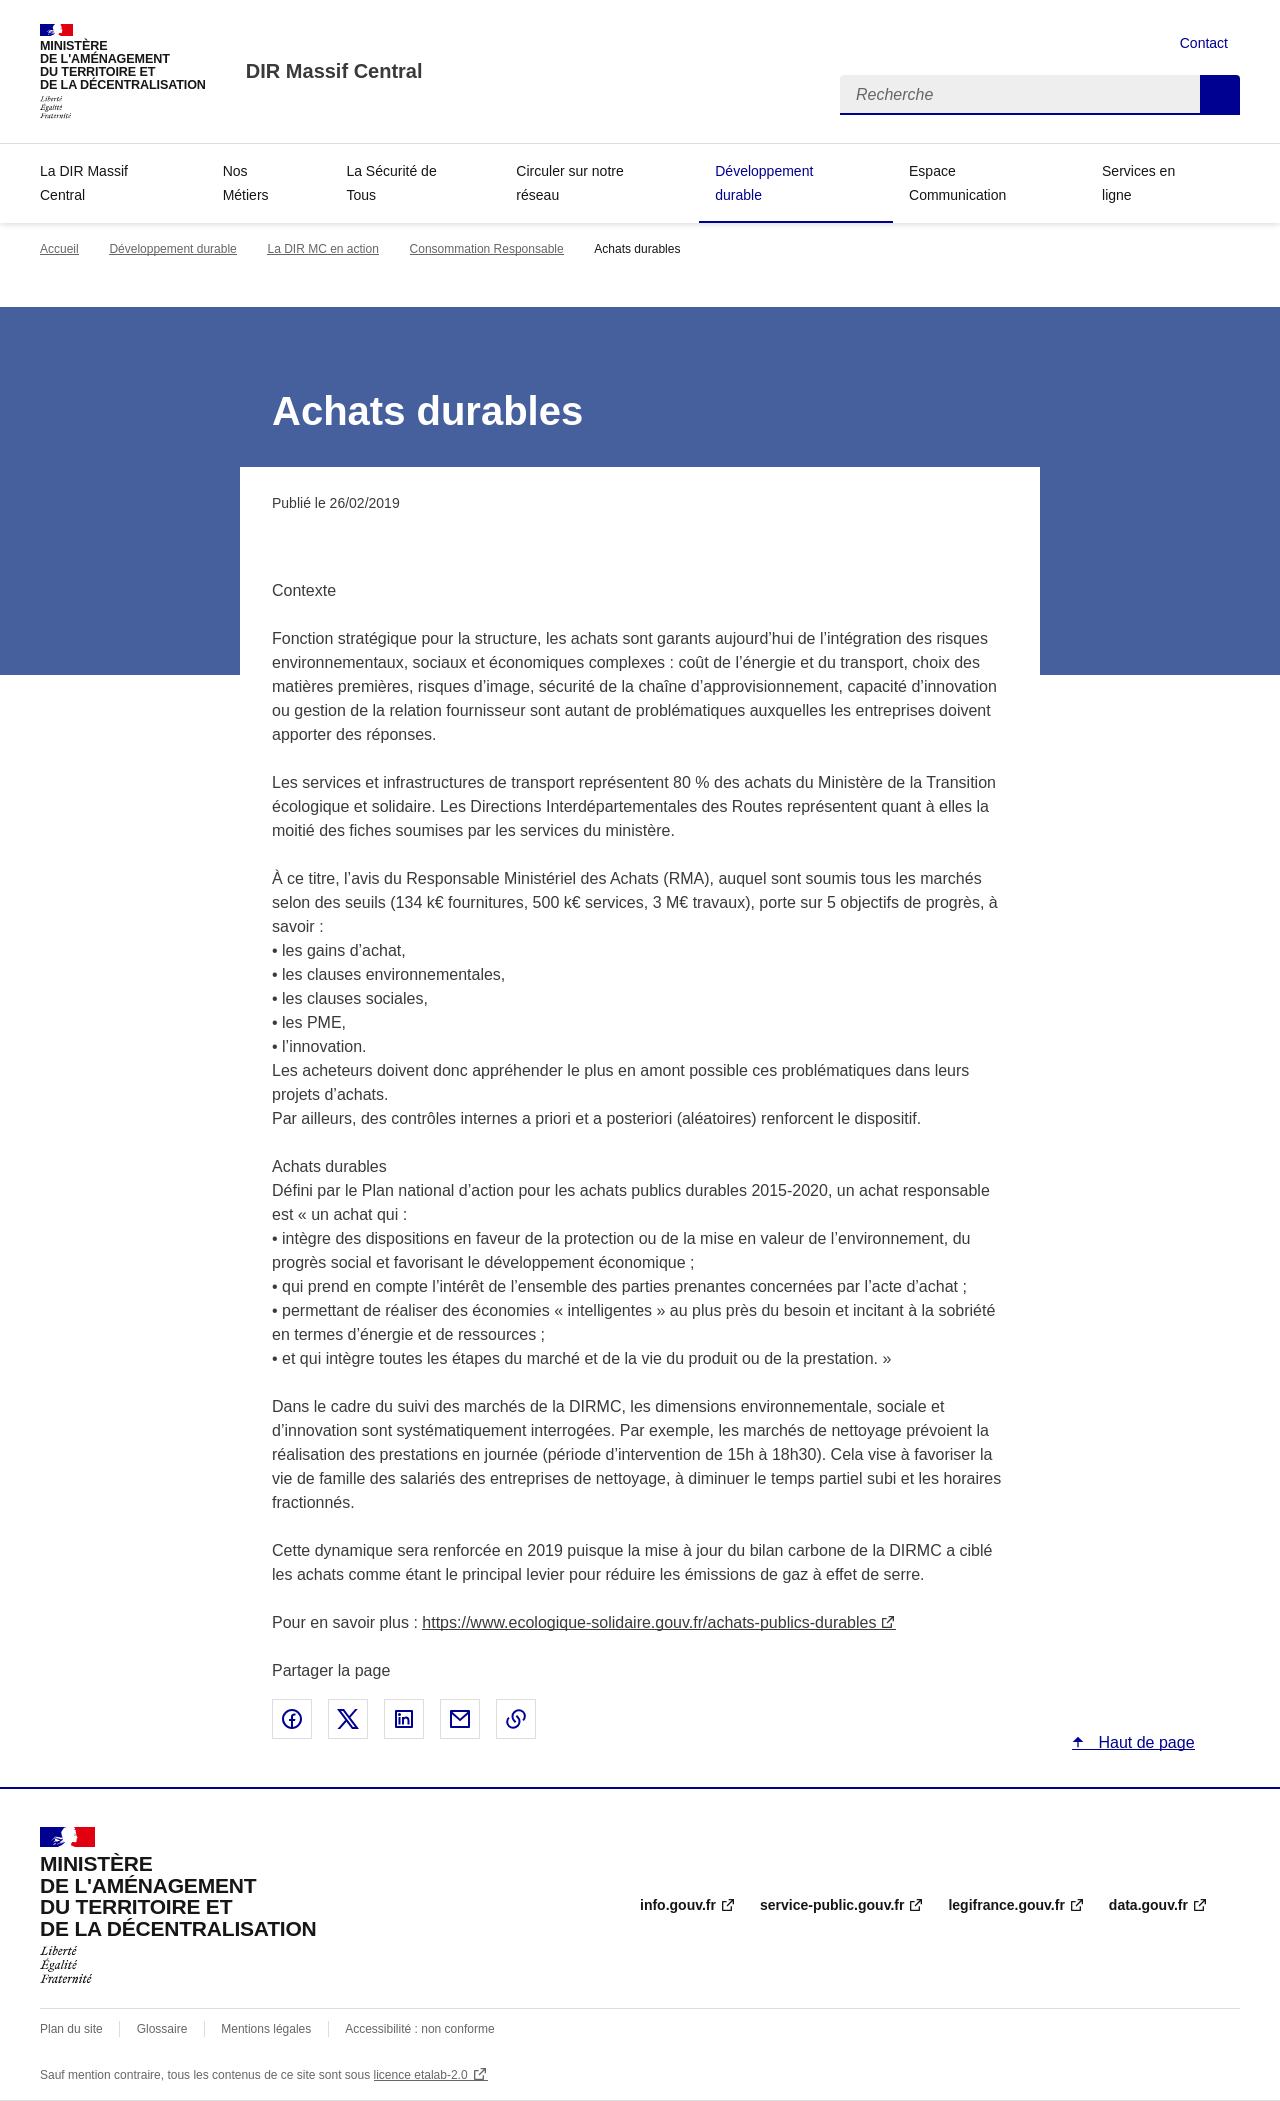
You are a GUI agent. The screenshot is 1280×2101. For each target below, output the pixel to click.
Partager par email (460, 1719)
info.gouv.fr (678, 1905)
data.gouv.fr (1148, 1905)
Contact (1204, 43)
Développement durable (764, 183)
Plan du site (71, 2029)
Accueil (59, 249)
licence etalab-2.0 (421, 2075)
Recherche (1220, 95)
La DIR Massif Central (84, 183)
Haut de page (1144, 1742)
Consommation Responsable (487, 249)
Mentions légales (266, 2029)
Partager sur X (348, 1719)
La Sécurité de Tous (391, 183)
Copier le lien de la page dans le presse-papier (516, 1719)
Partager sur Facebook (292, 1719)
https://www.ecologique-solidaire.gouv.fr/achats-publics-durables (649, 1622)
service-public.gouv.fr (832, 1905)
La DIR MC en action (322, 249)
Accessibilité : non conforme (419, 2029)
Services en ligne (1138, 183)
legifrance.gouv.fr (1006, 1905)
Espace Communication (957, 183)
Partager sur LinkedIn (404, 1719)
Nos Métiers (246, 183)
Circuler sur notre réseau (569, 183)
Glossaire (162, 2029)
